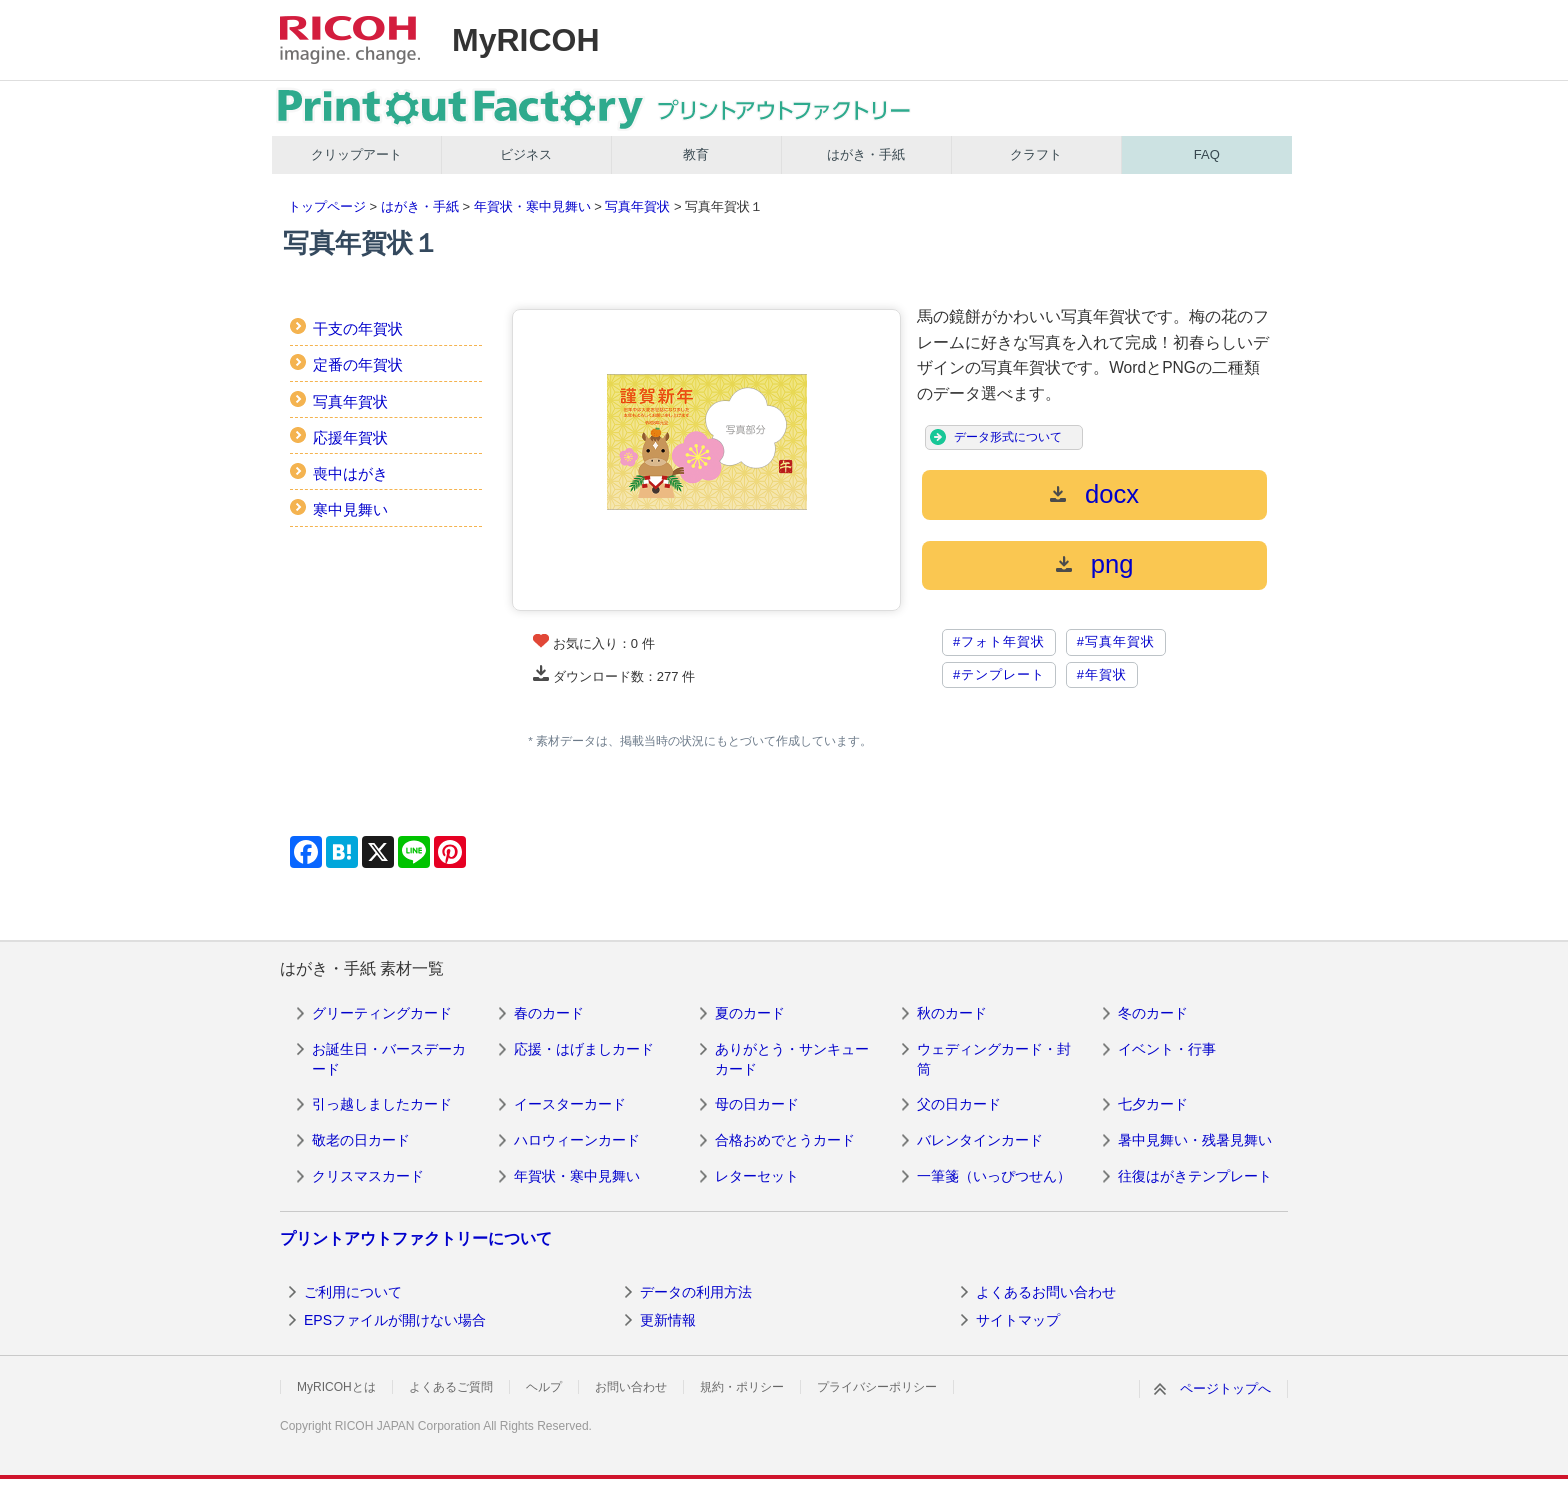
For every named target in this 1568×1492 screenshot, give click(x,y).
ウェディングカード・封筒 (994, 1059)
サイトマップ (1018, 1320)
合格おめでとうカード (785, 1140)
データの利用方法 (696, 1292)
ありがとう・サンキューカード (792, 1059)
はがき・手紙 (866, 154)
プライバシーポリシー (877, 1387)
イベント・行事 (1167, 1049)
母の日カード (757, 1104)
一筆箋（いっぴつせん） (994, 1176)
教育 (696, 154)
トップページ (327, 206)
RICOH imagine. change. (350, 40)
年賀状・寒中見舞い (532, 206)
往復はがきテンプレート (1195, 1176)
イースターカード (570, 1104)
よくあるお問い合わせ (1046, 1292)
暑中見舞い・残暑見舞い (1195, 1140)
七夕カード (1153, 1104)
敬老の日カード (361, 1140)
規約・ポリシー (742, 1387)
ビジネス (526, 154)
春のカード (549, 1013)
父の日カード (959, 1104)
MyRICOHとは (336, 1387)
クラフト (1036, 154)
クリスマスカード (368, 1176)
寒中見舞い (350, 509)
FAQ (1207, 154)
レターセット (757, 1176)
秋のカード (952, 1013)
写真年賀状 (637, 206)
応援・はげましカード (584, 1049)
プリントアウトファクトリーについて (416, 1238)
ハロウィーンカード (577, 1140)
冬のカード (1153, 1013)
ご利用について (353, 1292)
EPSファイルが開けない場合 (395, 1320)
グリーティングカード (382, 1013)
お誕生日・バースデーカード (389, 1059)
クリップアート (356, 154)
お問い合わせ (631, 1387)
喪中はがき (350, 473)
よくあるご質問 (451, 1387)
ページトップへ (1225, 1388)
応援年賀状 (350, 437)
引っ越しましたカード (382, 1104)
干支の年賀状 (358, 328)
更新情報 (668, 1320)
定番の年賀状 (358, 364)
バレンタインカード (980, 1140)
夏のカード (750, 1013)
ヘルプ (544, 1387)
